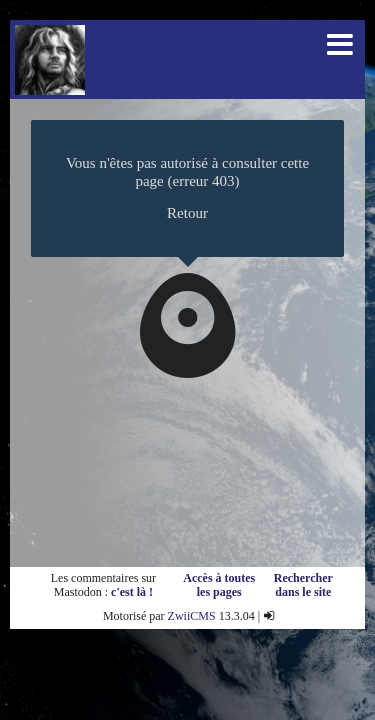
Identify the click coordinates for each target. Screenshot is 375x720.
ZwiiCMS (192, 616)
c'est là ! (132, 592)
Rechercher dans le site (303, 585)
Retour (187, 213)
